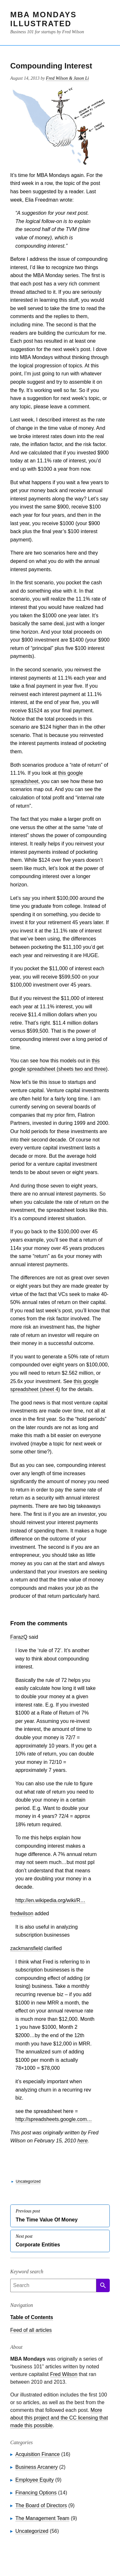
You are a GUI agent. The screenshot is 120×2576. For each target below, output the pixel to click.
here (82, 2140)
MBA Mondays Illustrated (43, 19)
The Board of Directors (41, 2505)
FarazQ (18, 1637)
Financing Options (36, 2492)
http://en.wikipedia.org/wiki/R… (50, 1900)
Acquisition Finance (37, 2454)
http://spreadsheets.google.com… (53, 2119)
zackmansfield (26, 1948)
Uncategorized (28, 2181)
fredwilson (21, 1913)
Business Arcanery (36, 2467)
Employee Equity (34, 2480)
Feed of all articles (31, 2330)
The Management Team (42, 2518)
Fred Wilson (63, 2374)
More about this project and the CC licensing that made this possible (59, 2417)
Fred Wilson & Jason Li (67, 78)
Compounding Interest (51, 65)
